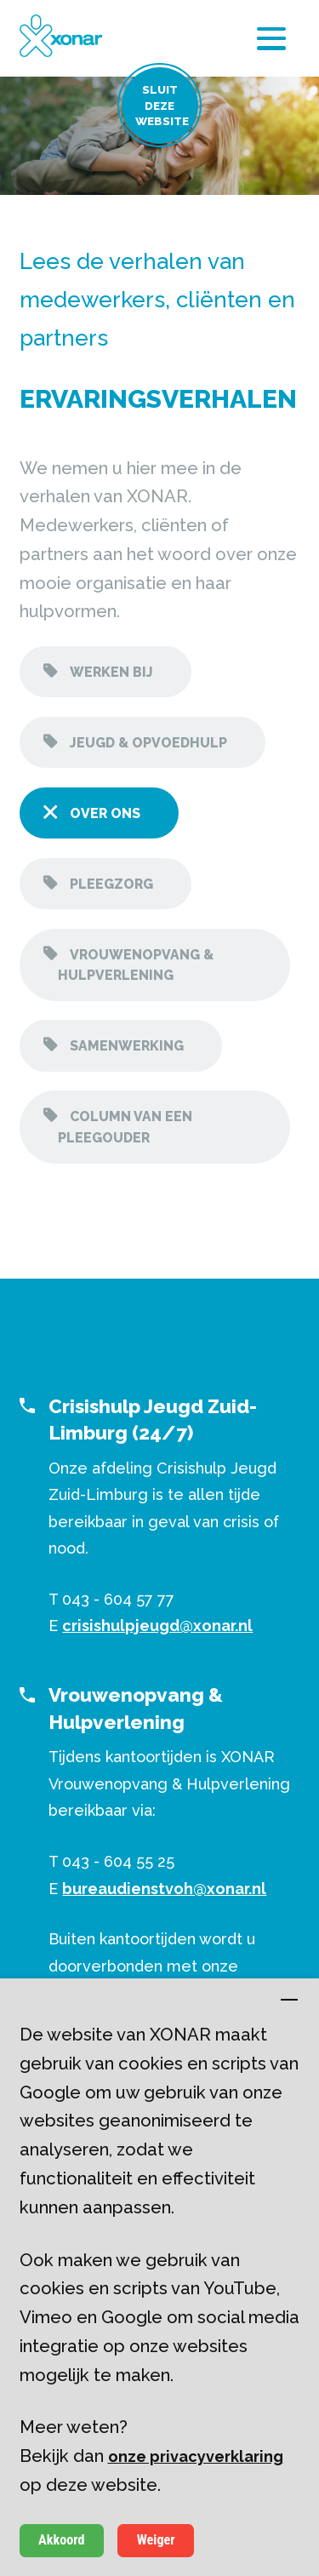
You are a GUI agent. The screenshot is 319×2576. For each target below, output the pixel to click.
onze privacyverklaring (195, 2456)
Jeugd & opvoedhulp (146, 743)
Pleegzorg (109, 884)
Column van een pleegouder (125, 1127)
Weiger (156, 2540)
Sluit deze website (162, 106)
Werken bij (109, 672)
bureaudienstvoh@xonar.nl (164, 1889)
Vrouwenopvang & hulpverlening (136, 965)
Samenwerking (125, 1046)
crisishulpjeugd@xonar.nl (157, 1625)
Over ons (103, 813)
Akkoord (61, 2540)
